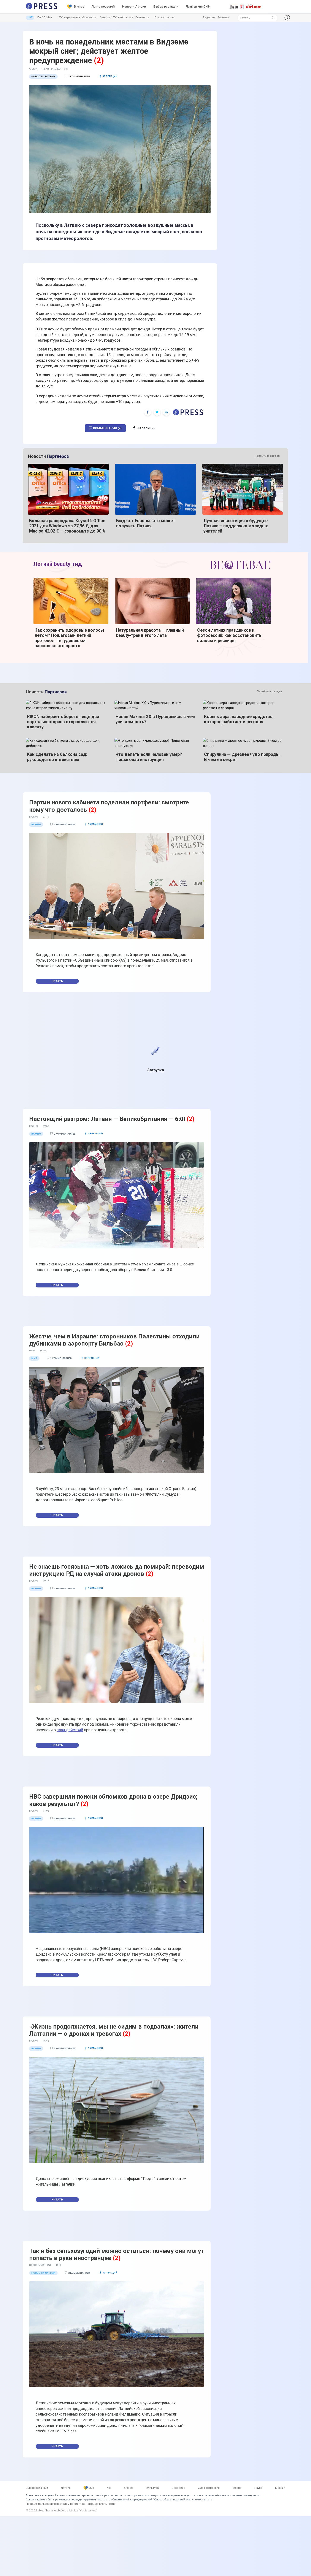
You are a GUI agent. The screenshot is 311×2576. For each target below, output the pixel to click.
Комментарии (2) (105, 428)
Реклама (223, 17)
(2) (99, 60)
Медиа (237, 2390)
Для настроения (209, 2390)
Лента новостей (103, 7)
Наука (258, 2390)
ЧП (109, 2390)
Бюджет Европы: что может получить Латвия (145, 477)
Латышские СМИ (198, 7)
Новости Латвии (134, 7)
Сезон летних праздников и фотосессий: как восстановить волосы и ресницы (229, 548)
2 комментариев (77, 76)
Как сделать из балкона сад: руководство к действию (57, 659)
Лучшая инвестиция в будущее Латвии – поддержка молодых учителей (235, 480)
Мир (89, 2390)
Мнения (280, 2390)
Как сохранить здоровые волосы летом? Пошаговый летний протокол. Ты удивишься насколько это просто (69, 550)
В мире (75, 7)
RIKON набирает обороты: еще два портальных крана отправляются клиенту (63, 629)
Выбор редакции (165, 7)
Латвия (66, 2390)
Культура (152, 2390)
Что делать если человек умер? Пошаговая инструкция (149, 659)
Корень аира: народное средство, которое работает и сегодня (239, 626)
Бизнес (128, 2390)
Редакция (209, 17)
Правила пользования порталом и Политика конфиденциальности (70, 2406)
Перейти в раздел (267, 455)
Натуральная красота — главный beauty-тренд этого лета (150, 545)
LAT (30, 17)
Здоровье (178, 2390)
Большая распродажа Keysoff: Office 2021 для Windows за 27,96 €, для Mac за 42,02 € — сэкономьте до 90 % (67, 480)
